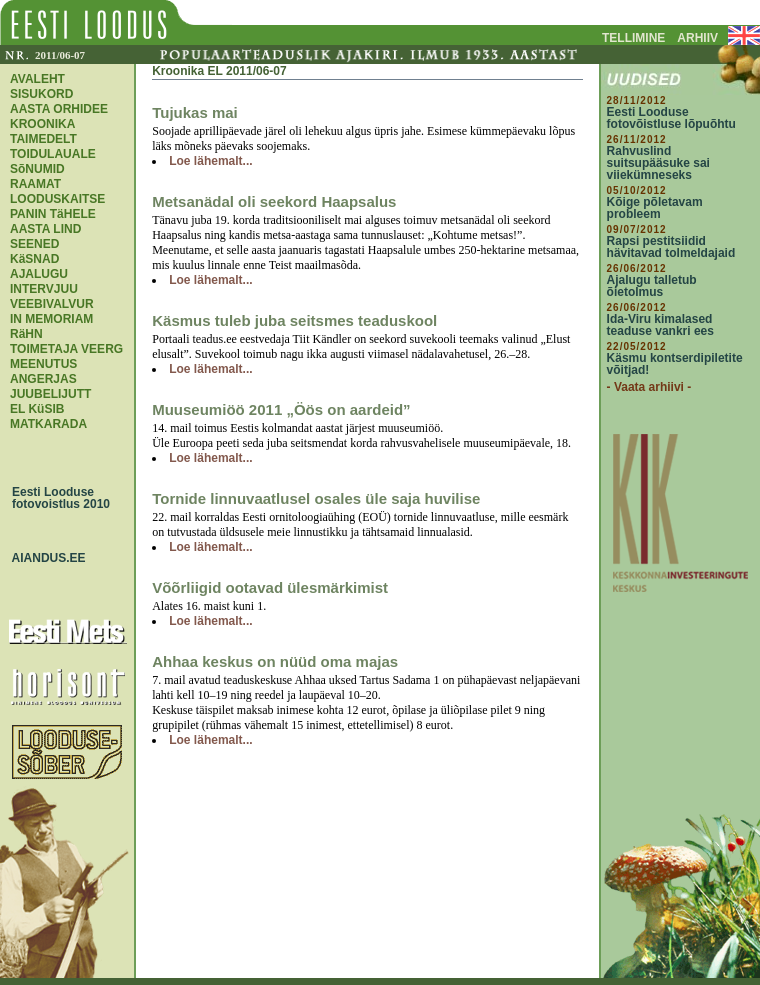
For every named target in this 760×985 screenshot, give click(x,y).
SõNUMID (37, 169)
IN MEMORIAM (51, 319)
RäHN (26, 334)
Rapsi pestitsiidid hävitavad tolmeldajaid (671, 247)
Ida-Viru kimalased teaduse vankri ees (660, 325)
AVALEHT (37, 79)
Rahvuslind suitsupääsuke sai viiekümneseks (658, 163)
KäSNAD (34, 259)
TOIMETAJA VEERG (66, 349)
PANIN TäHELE (53, 214)
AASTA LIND (45, 229)
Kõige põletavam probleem (655, 208)
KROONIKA (42, 124)
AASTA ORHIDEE (59, 109)
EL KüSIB (37, 409)
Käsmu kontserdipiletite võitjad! (675, 364)
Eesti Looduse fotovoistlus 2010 (56, 498)
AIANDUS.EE (44, 558)
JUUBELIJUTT (50, 394)
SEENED (34, 244)
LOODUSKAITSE (57, 199)
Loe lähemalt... (210, 161)
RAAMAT (35, 184)
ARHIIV (697, 38)
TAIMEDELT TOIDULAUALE (53, 146)
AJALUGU (39, 274)
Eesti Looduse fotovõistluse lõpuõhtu (671, 118)
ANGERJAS (43, 379)
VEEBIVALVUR (52, 304)
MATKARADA (48, 424)
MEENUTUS (43, 364)
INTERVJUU (44, 289)
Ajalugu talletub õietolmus (652, 286)
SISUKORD (41, 94)
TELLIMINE (633, 38)
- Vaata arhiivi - (649, 387)
